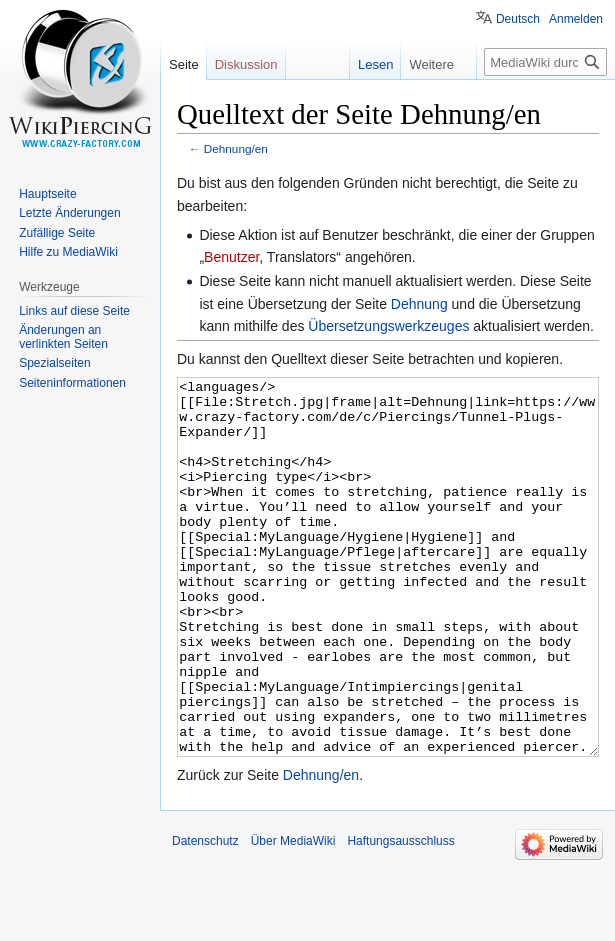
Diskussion (246, 64)
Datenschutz (205, 916)
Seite (184, 64)
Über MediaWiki (293, 916)
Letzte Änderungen (69, 213)
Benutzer (231, 257)
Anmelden (576, 19)
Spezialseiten (54, 363)
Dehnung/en (236, 148)
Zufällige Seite (57, 233)
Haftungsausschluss (400, 916)
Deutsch (518, 19)
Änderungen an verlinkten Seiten (63, 337)
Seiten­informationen (72, 383)
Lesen (365, 64)
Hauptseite (47, 194)
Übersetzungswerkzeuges (388, 326)
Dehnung (419, 304)
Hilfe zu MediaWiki (68, 252)
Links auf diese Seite (74, 311)
